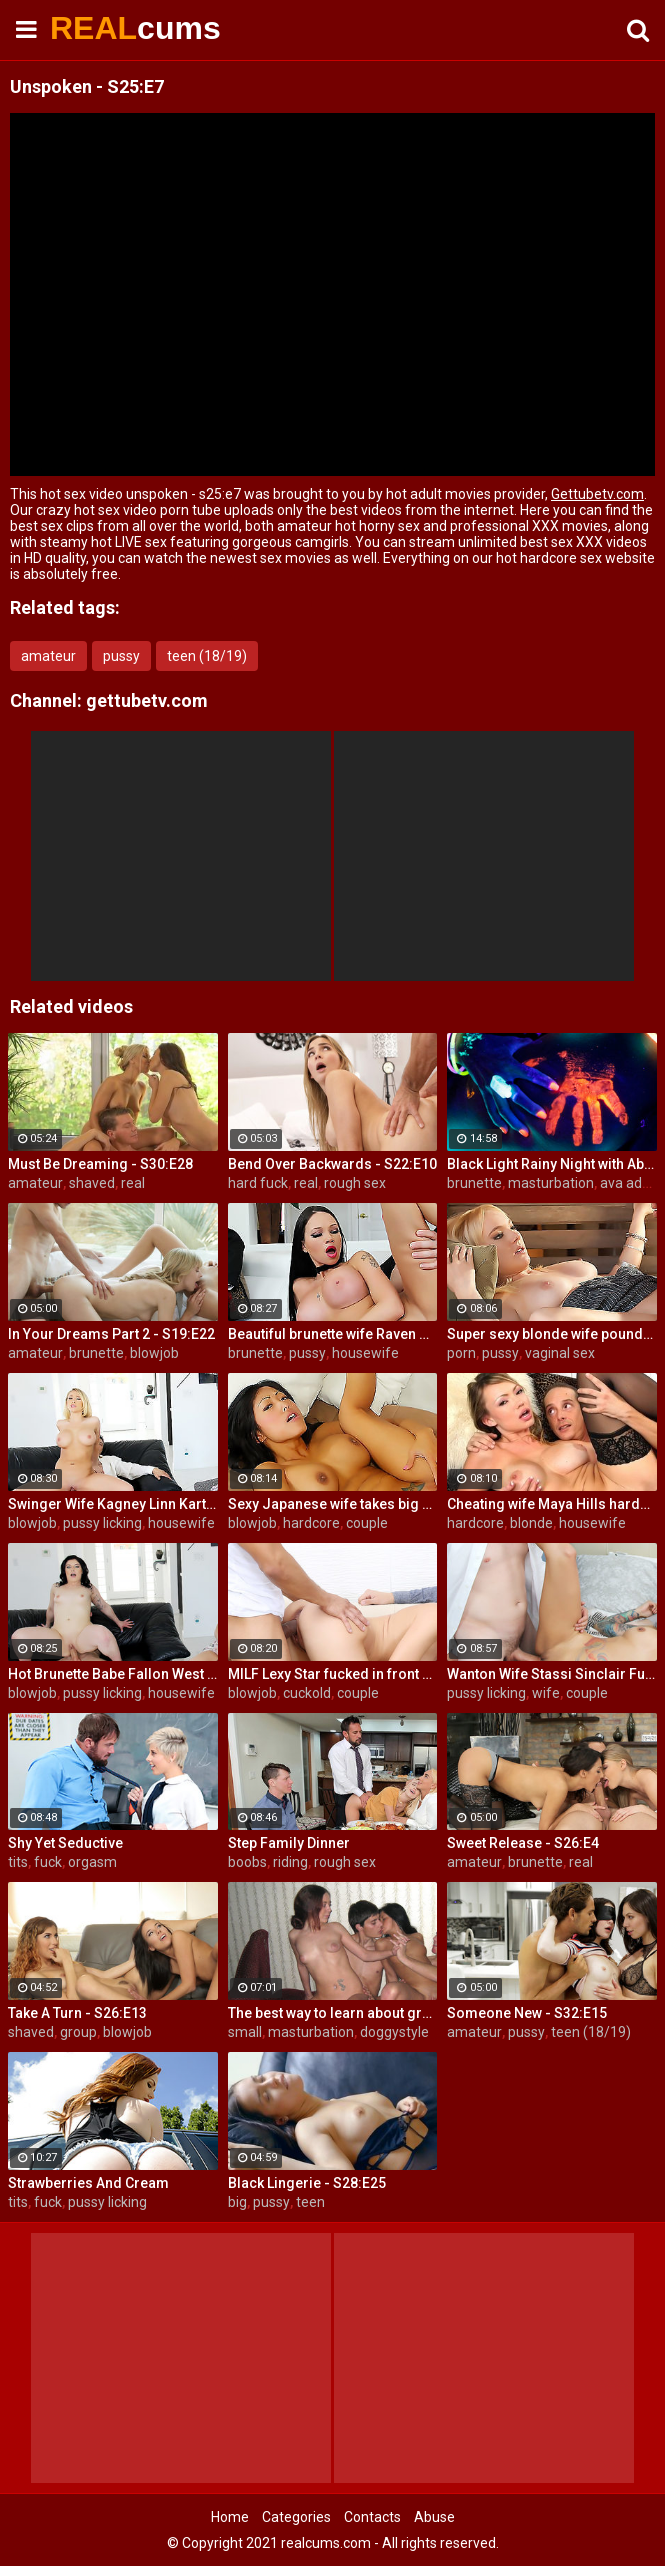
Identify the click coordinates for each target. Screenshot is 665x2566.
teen (310, 2202)
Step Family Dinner (289, 1843)
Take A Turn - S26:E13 (77, 2013)
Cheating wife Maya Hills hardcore (552, 1504)
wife (546, 1693)
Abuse (434, 2517)
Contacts (372, 2517)
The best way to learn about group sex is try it (333, 2013)
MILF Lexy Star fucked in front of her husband (333, 1674)
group (78, 2032)
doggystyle (394, 2032)
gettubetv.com (147, 700)
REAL (100, 28)
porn (461, 1353)
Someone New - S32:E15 (527, 2013)
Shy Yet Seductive (65, 1843)
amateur (48, 656)
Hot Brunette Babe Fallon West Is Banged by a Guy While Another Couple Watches (113, 1674)
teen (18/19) (207, 656)
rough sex (355, 1183)
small (245, 2032)
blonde (531, 1523)
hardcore (311, 1523)
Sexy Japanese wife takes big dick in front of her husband (333, 1504)
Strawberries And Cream (88, 2183)
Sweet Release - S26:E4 (523, 1843)
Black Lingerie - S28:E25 (307, 2183)
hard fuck (258, 1183)
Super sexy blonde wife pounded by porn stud (552, 1334)
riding (290, 1862)
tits (18, 1862)
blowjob (154, 1353)
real (133, 1183)
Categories (296, 2517)
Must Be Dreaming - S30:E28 (100, 1164)
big (237, 2202)
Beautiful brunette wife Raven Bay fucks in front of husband (333, 1334)
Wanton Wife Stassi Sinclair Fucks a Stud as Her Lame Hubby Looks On (552, 1674)
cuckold (307, 1693)
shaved (92, 1183)
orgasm (92, 1862)
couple (367, 1523)
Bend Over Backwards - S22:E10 (332, 1164)
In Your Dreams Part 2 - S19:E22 (111, 1334)
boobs (247, 1862)
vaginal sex (560, 1353)
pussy (121, 656)
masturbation (551, 1183)
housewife (365, 1353)
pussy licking (102, 1523)
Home (230, 2517)
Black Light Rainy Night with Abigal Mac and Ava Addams (552, 1164)
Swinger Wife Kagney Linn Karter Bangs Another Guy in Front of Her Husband (113, 1504)
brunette (474, 1183)
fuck (48, 1862)
